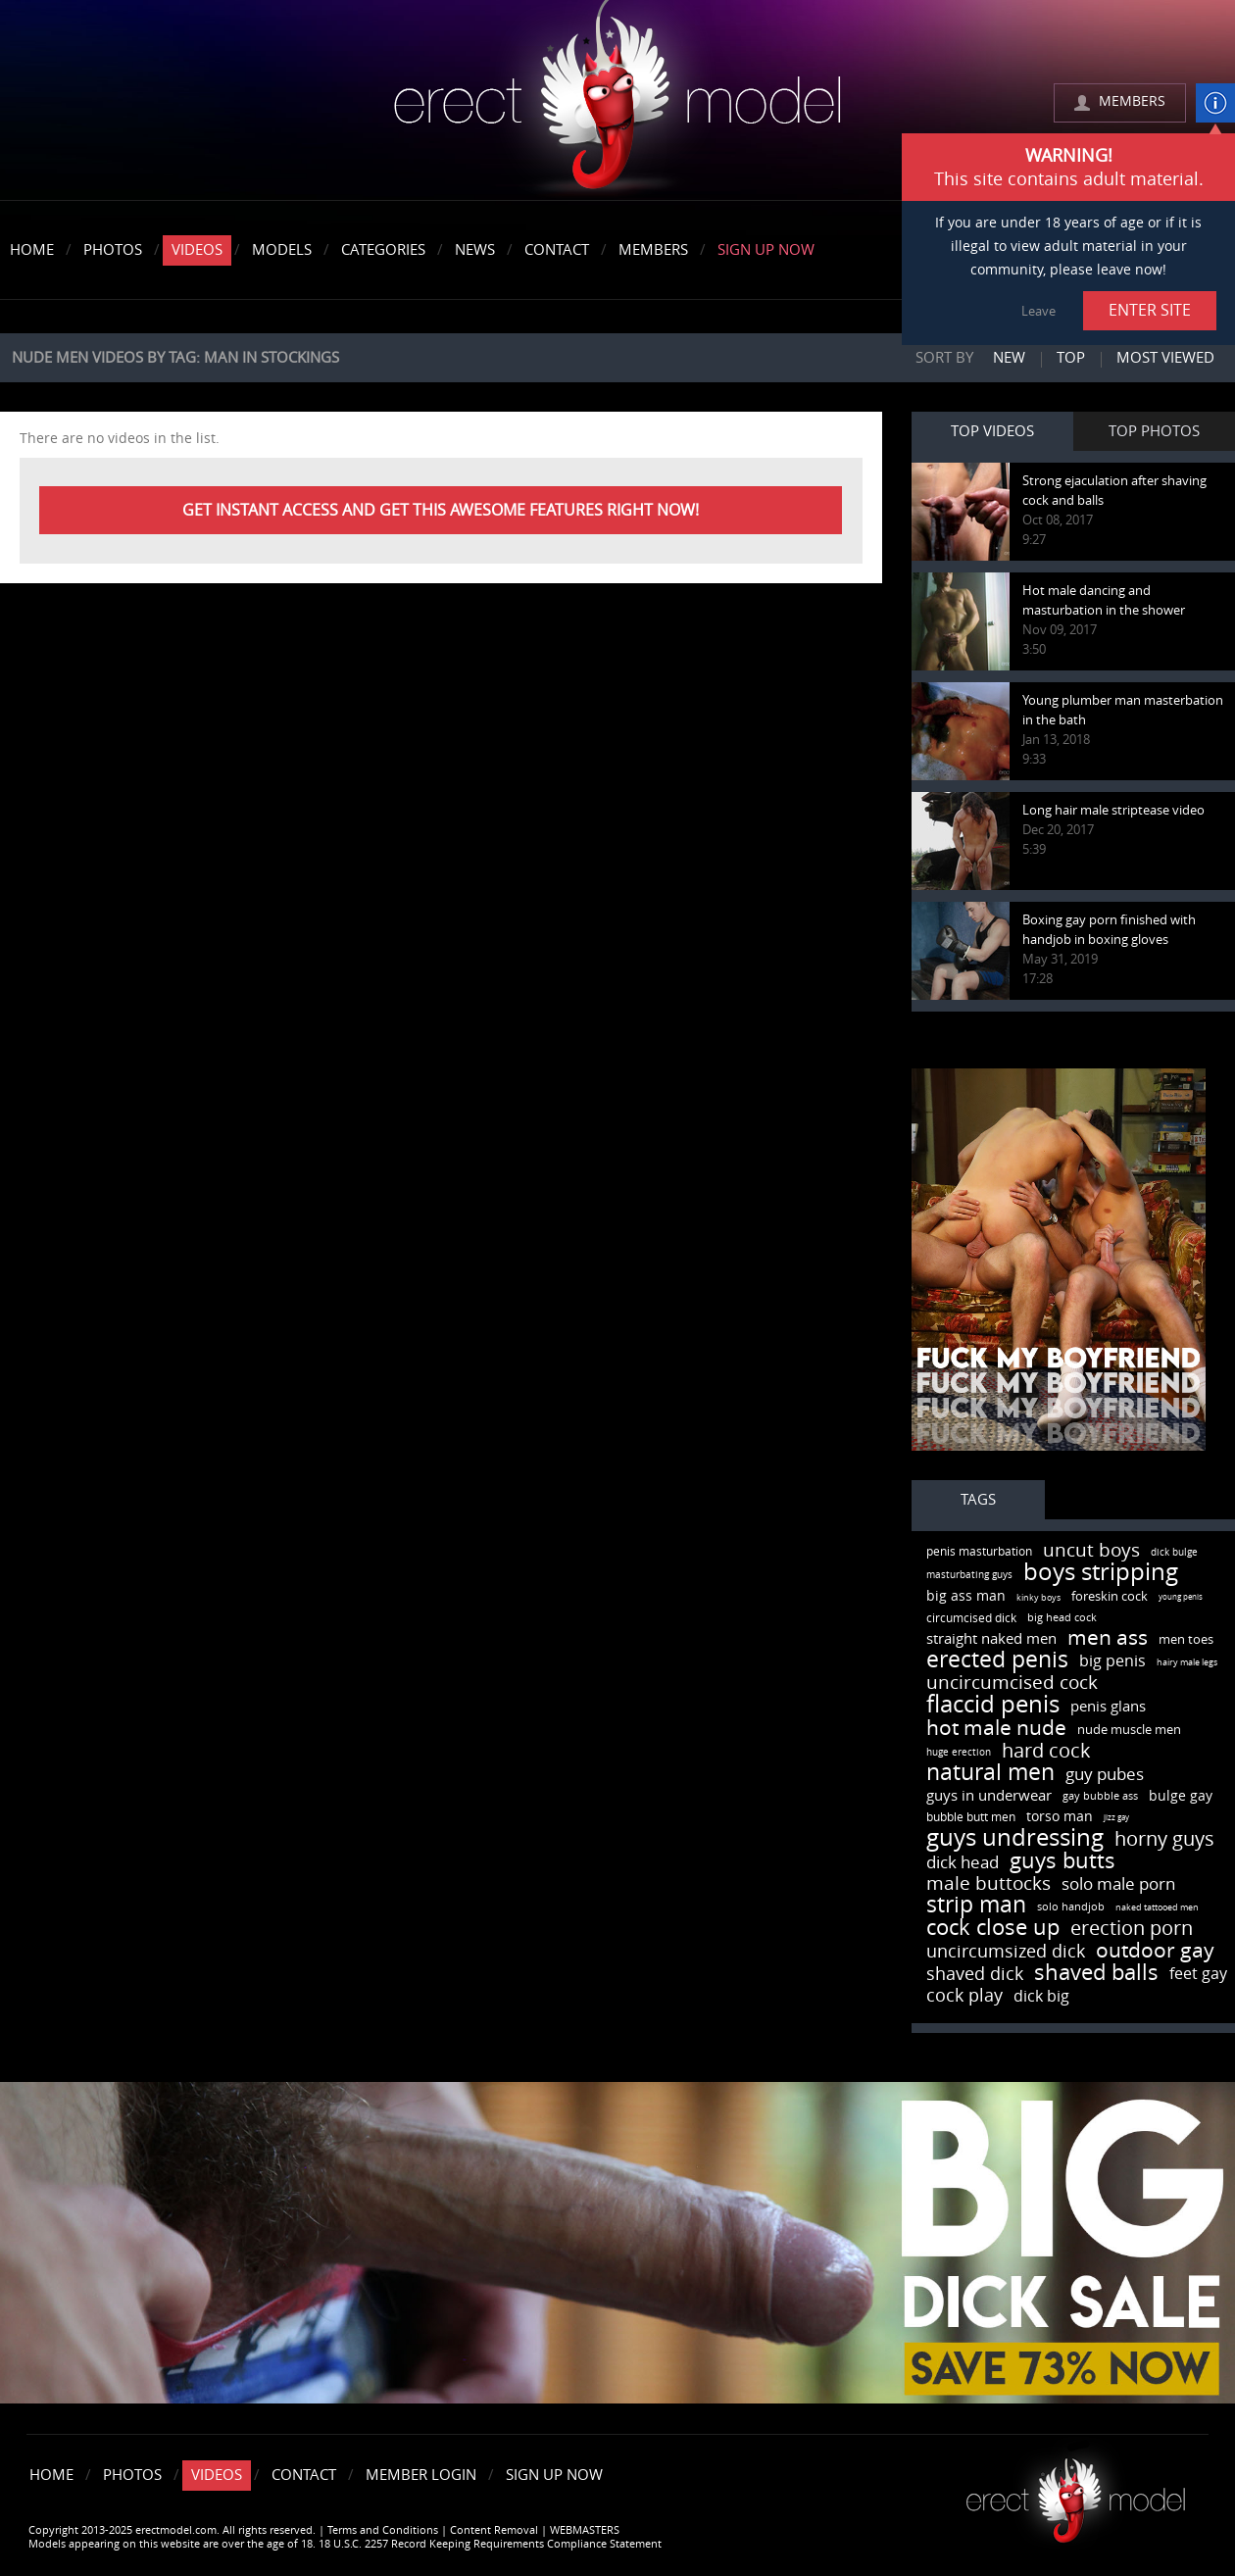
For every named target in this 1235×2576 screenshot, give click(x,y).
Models (282, 250)
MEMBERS (1132, 101)
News (475, 250)
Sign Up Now (766, 250)
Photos (112, 250)
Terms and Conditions (382, 2530)
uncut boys (1091, 1550)
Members (653, 250)
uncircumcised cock (1012, 1682)
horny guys (1164, 1839)
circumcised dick (971, 1618)
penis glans (1108, 1706)
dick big (1041, 1996)
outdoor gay (1155, 1950)
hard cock (1046, 1750)
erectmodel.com (617, 101)
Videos (197, 250)
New (1009, 358)
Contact (556, 250)
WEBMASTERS (584, 2530)
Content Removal (494, 2530)
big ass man (966, 1596)
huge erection (958, 1753)
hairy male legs (1187, 1662)
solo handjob (1071, 1907)
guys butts (1062, 1861)
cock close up (993, 1928)
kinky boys (1038, 1598)
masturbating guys (969, 1575)
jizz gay (1116, 1817)
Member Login (421, 2475)
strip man (976, 1905)
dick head (962, 1862)
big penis (1112, 1661)
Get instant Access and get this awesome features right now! (440, 510)
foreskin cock (1109, 1596)
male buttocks (988, 1883)
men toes (1186, 1639)
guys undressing (1015, 1838)
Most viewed (1165, 358)
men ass (1107, 1637)
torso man (1059, 1816)
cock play (964, 1995)
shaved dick (974, 1974)
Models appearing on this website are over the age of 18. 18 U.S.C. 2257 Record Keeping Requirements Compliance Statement (345, 2544)
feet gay (1198, 1973)
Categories (383, 250)
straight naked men (991, 1639)
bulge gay (1180, 1796)
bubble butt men (970, 1817)
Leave (1038, 311)
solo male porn (1118, 1884)
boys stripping (1100, 1572)
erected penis (997, 1660)
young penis (1181, 1597)
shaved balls (1096, 1973)
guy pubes (1104, 1774)
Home (32, 250)
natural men (990, 1772)
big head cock (1062, 1617)
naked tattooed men (1157, 1907)
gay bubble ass (1100, 1796)
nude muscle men (1129, 1729)
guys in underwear (989, 1796)
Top (1071, 358)
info (1215, 103)
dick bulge (1174, 1553)
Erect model (1075, 2493)
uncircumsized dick (1005, 1951)
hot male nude (996, 1727)
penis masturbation (979, 1552)
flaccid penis (993, 1704)
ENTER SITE (1150, 310)
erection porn (1131, 1928)
